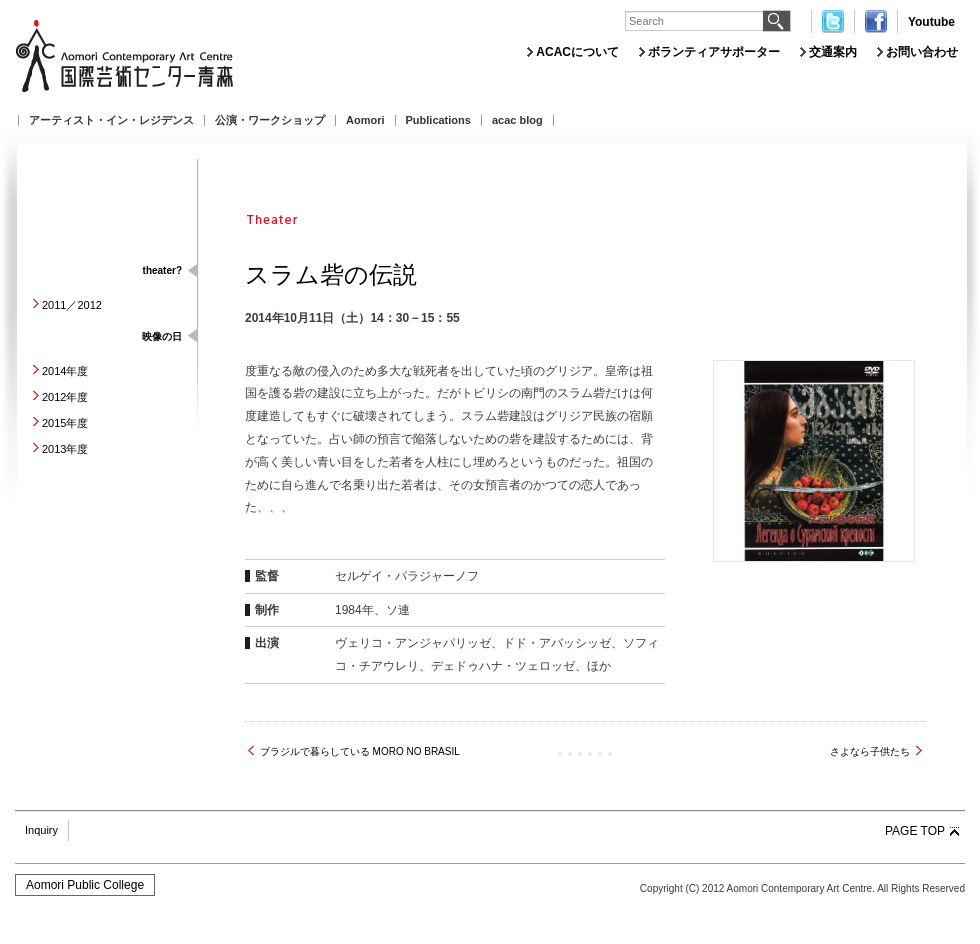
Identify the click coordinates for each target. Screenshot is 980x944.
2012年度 (65, 397)
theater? (162, 270)
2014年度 (65, 371)
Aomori (365, 120)
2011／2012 (72, 305)
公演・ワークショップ (270, 120)
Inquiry (41, 830)
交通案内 (833, 52)
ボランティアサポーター (714, 52)
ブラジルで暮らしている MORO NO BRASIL (360, 751)
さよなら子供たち (870, 751)
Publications (438, 120)
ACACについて (577, 52)
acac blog (517, 120)
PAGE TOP (915, 831)
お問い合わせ (922, 52)
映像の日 (162, 336)
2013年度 (65, 449)
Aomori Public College (85, 885)
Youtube (931, 22)
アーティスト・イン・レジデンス (111, 120)
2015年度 (65, 423)
